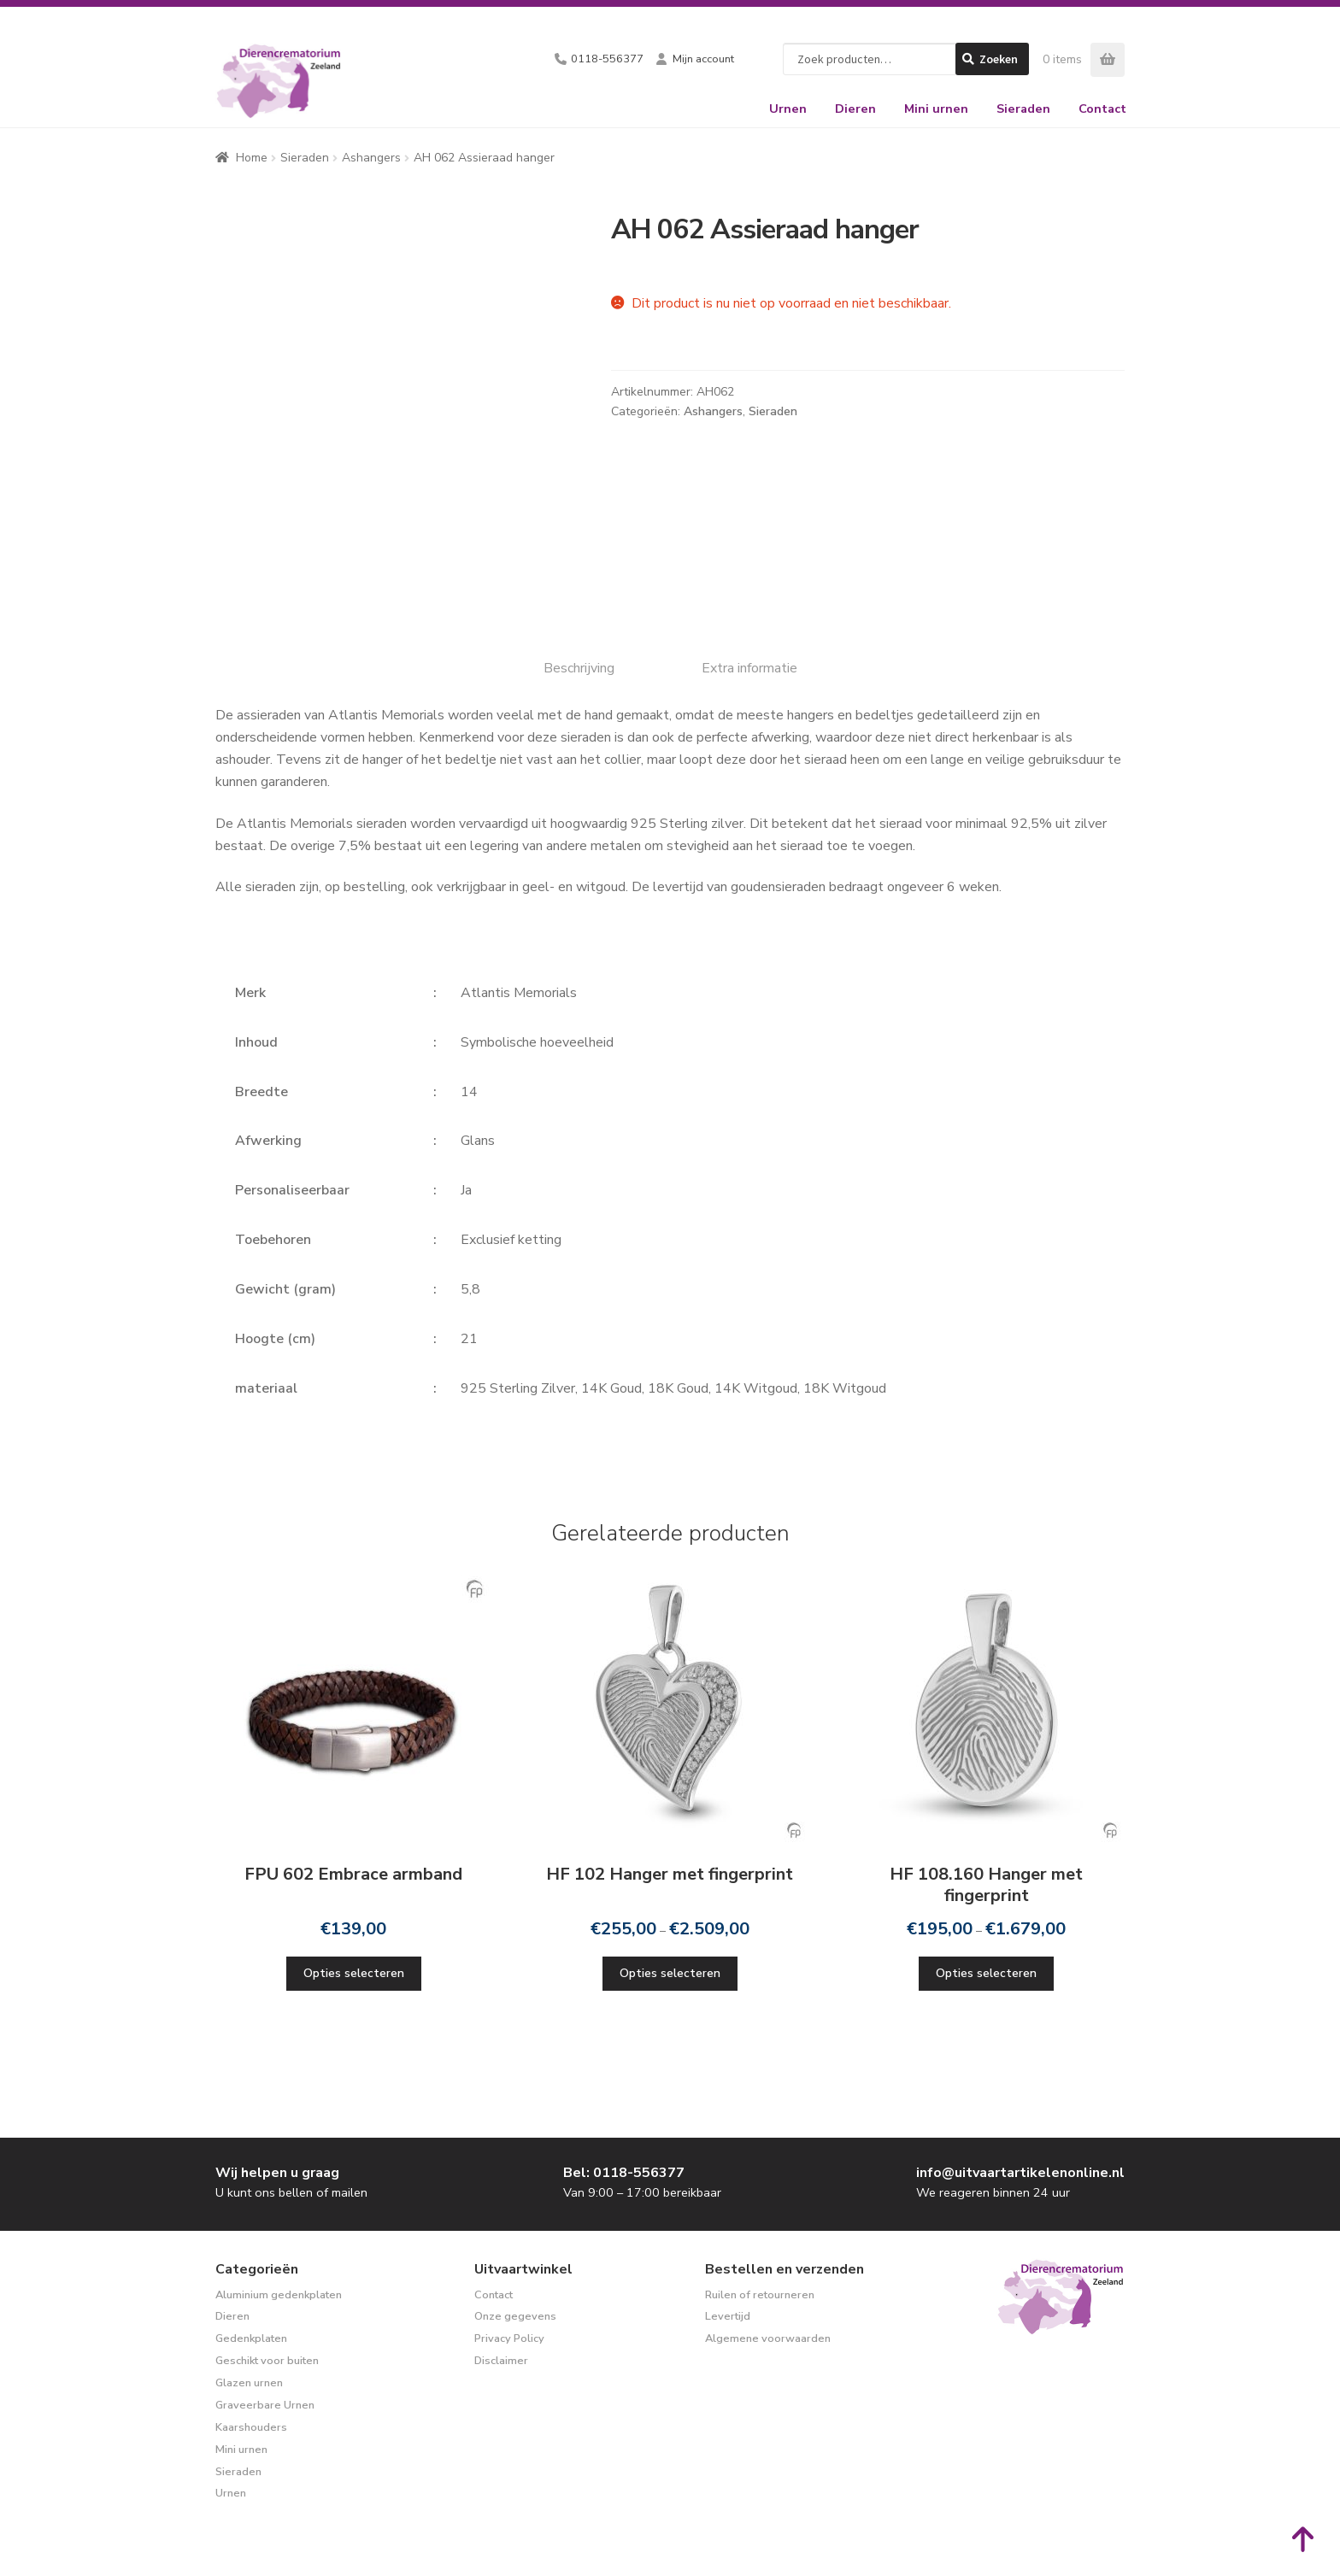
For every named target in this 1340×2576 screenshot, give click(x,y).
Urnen (788, 108)
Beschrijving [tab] (579, 668)
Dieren (855, 108)
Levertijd (727, 2316)
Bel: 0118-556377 (624, 2172)
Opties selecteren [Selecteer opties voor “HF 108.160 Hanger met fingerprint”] (986, 1973)
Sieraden (1023, 108)
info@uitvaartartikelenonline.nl (1020, 2172)
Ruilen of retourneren (759, 2295)
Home (251, 158)
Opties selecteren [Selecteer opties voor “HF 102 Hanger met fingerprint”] (670, 1973)
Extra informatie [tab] (749, 668)
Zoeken (998, 59)
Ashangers (371, 158)
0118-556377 (607, 59)
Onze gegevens (515, 2316)
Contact (1102, 108)
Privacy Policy (509, 2338)
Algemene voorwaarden (768, 2338)
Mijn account (703, 59)
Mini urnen (936, 108)
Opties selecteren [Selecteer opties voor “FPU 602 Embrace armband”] (353, 1973)
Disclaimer (501, 2360)
